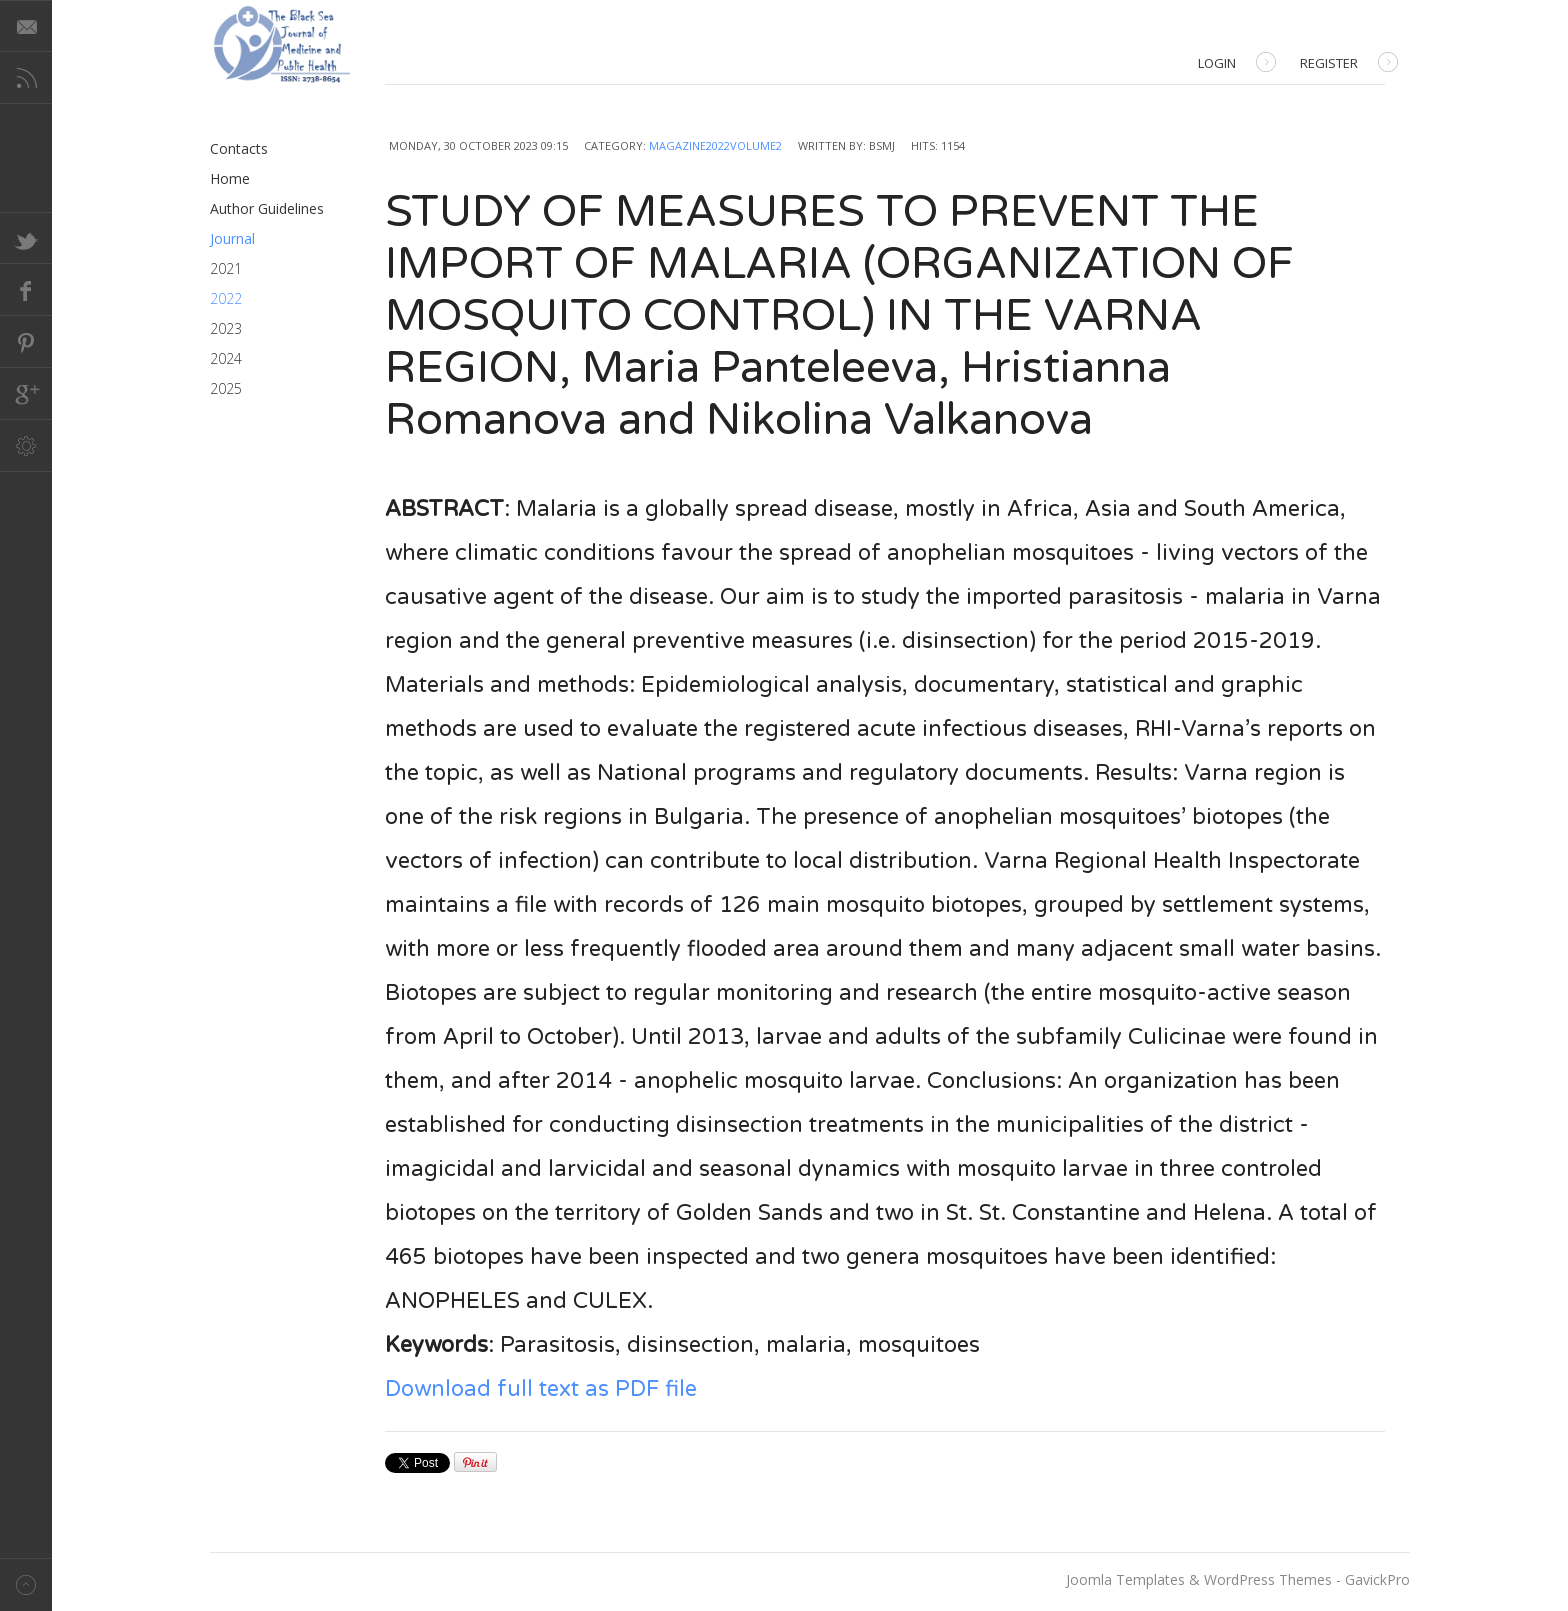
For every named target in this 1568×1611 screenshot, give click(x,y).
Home (230, 178)
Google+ (26, 394)
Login (1237, 64)
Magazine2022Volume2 (715, 145)
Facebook (26, 290)
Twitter (26, 238)
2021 (226, 268)
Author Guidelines (267, 208)
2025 (226, 388)
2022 (226, 298)
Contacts (239, 148)
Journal (232, 238)
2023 (226, 328)
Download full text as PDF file (541, 1389)
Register (1349, 64)
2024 (226, 358)
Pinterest (26, 342)
